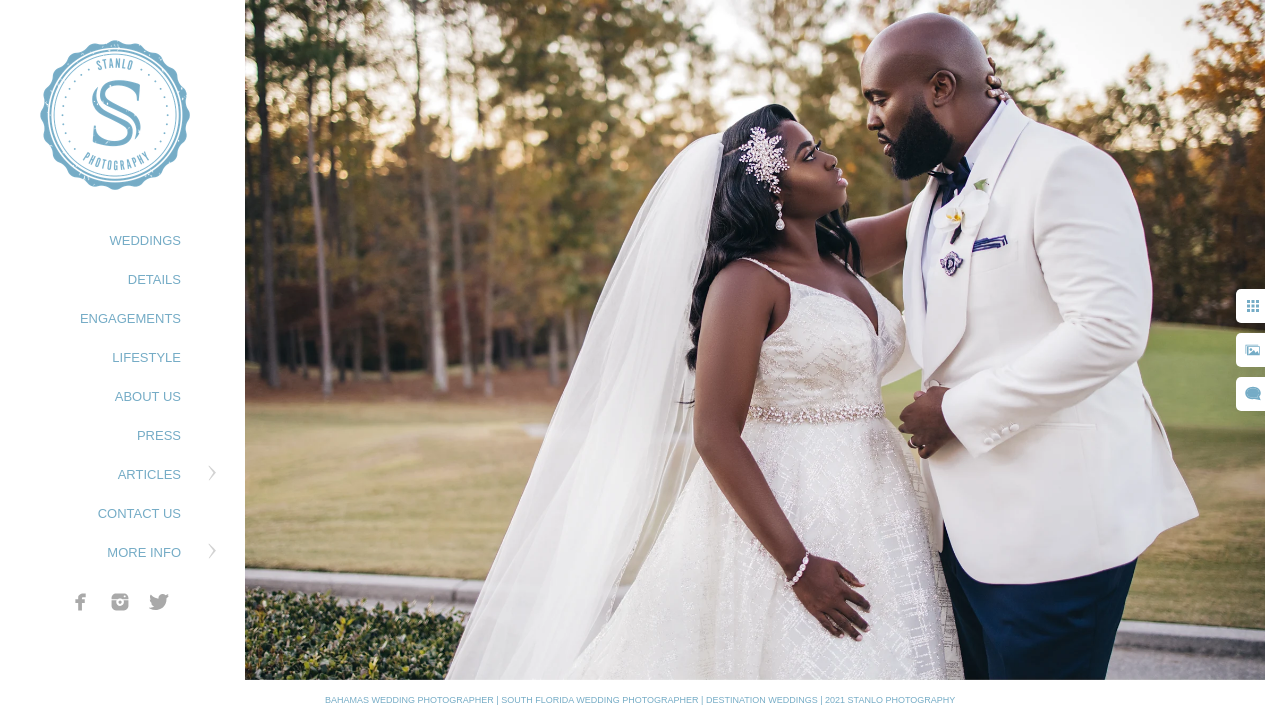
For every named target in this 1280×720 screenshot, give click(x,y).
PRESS (159, 435)
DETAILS (154, 279)
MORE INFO (144, 552)
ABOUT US (148, 396)
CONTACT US (139, 513)
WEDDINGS (146, 240)
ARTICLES (149, 474)
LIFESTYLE (146, 357)
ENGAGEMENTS (130, 318)
